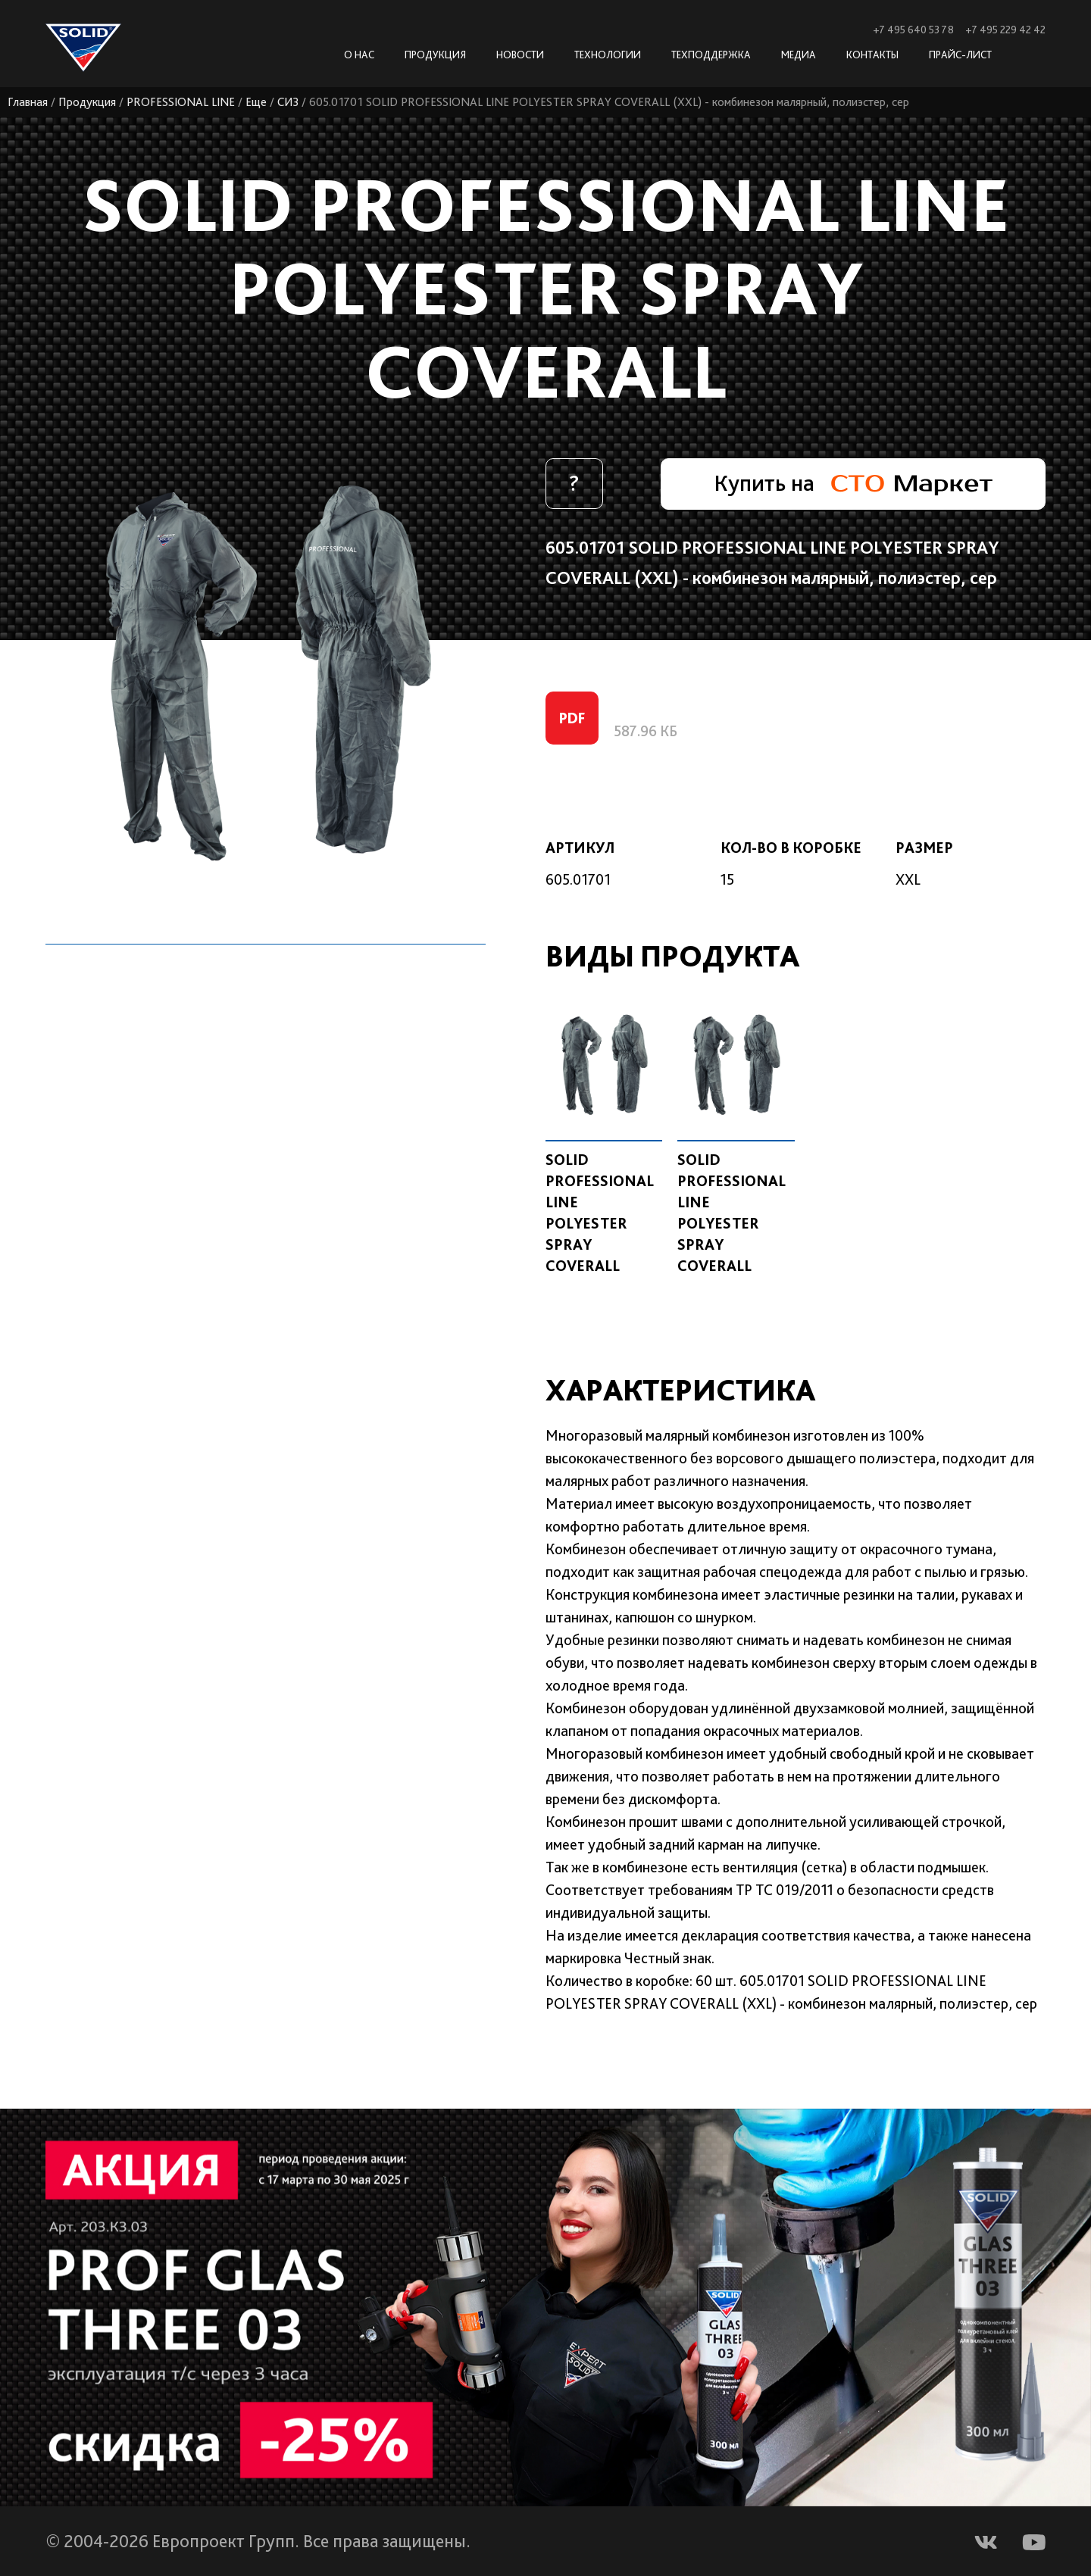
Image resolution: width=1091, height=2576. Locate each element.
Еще (256, 102)
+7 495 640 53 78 (913, 29)
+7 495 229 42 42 (1005, 29)
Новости (520, 54)
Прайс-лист (960, 54)
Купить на (852, 483)
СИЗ (289, 102)
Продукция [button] (435, 54)
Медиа (798, 54)
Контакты (872, 54)
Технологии (607, 54)
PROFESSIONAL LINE (181, 102)
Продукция (87, 102)
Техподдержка (711, 54)
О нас (359, 54)
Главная (28, 102)
